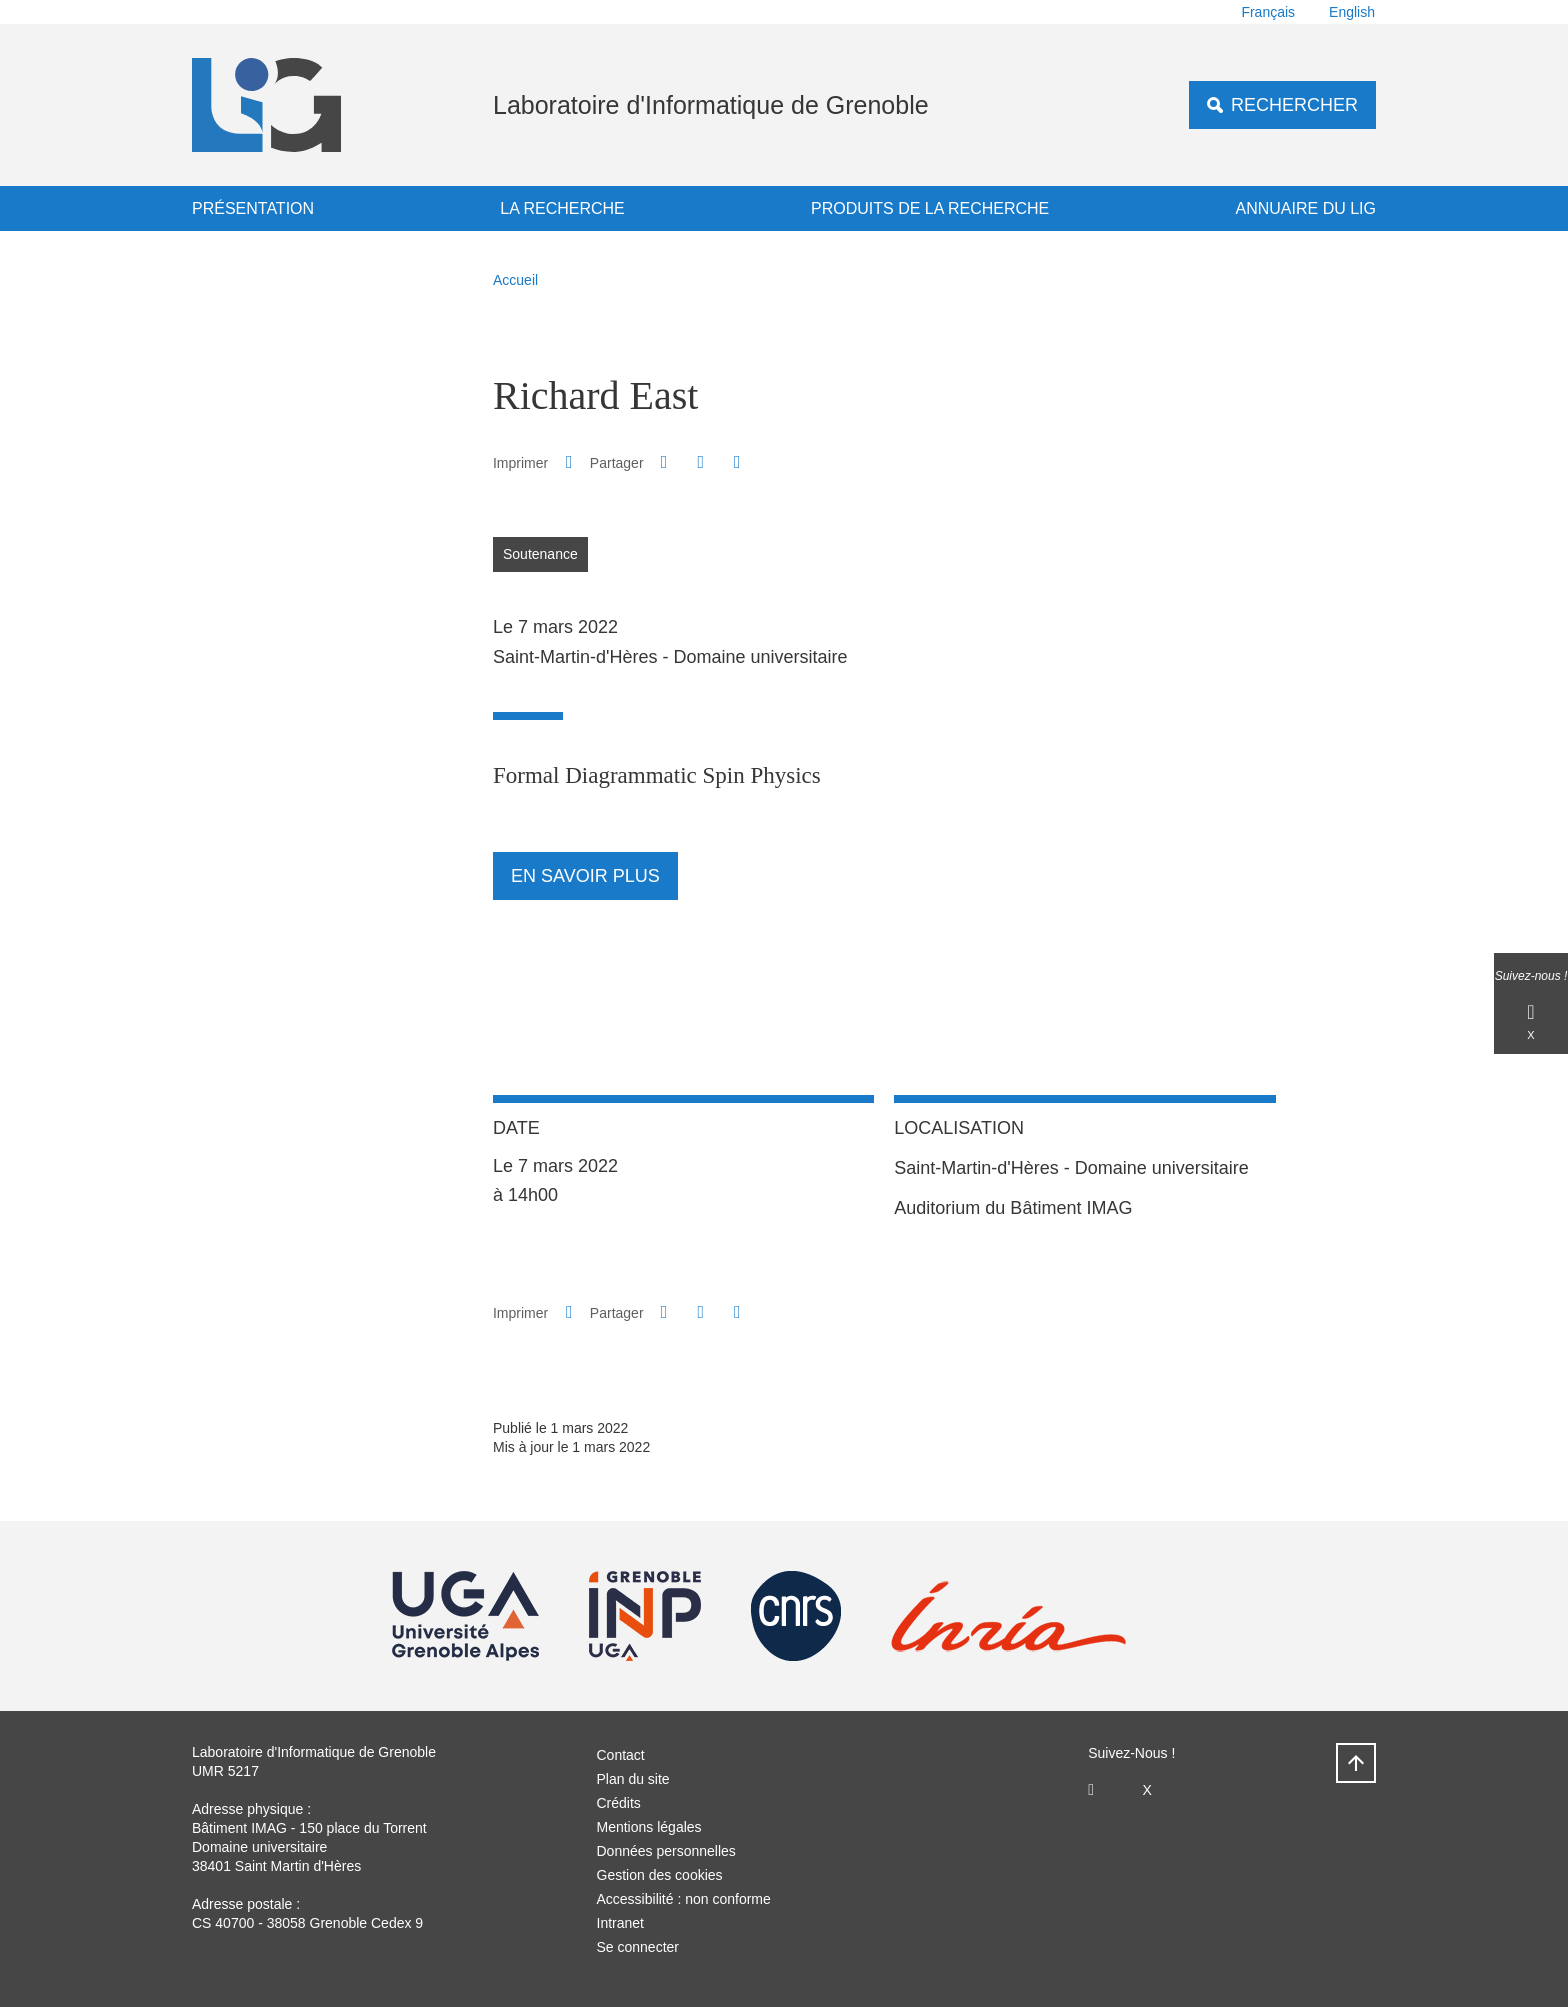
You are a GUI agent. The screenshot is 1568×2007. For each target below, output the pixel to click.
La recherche (562, 208)
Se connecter (638, 1947)
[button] (664, 462)
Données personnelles (666, 1851)
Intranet (620, 1923)
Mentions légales (649, 1827)
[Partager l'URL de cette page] (737, 462)
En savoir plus (585, 876)
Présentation (253, 208)
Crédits (619, 1803)
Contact (621, 1755)
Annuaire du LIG (1306, 208)
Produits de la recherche (930, 208)
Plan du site (633, 1779)
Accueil (515, 280)
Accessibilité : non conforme (684, 1899)
